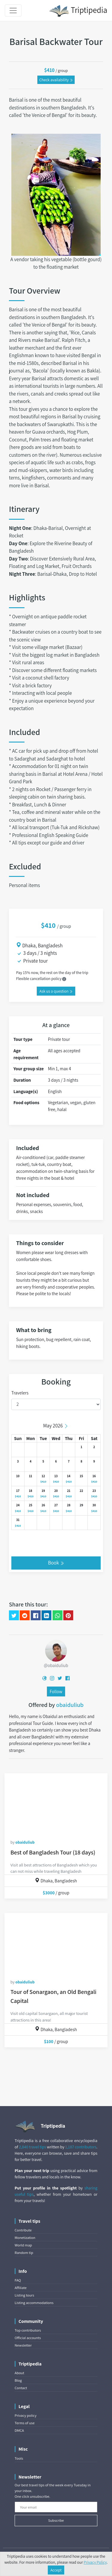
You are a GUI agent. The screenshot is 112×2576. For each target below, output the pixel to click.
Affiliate (21, 2287)
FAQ (18, 2280)
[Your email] (56, 2507)
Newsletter (23, 2345)
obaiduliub (70, 1705)
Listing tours (24, 2295)
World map (23, 2245)
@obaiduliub (56, 1665)
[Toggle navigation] (13, 10)
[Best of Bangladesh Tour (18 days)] (56, 1803)
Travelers (19, 1393)
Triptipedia (78, 10)
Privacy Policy (95, 2562)
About (19, 2372)
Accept (56, 2570)
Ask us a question (56, 991)
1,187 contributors (80, 2147)
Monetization (25, 2237)
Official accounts (28, 2337)
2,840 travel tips (32, 2147)
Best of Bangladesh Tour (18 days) (52, 1852)
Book (56, 1562)
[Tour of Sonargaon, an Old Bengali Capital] (56, 1943)
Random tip (24, 2252)
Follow (56, 1691)
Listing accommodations (34, 2302)
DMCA (19, 2430)
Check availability (56, 79)
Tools (19, 2458)
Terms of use (25, 2422)
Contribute (23, 2230)
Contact (21, 2387)
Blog (18, 2380)
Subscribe (56, 2520)
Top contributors (28, 2330)
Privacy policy (25, 2415)
